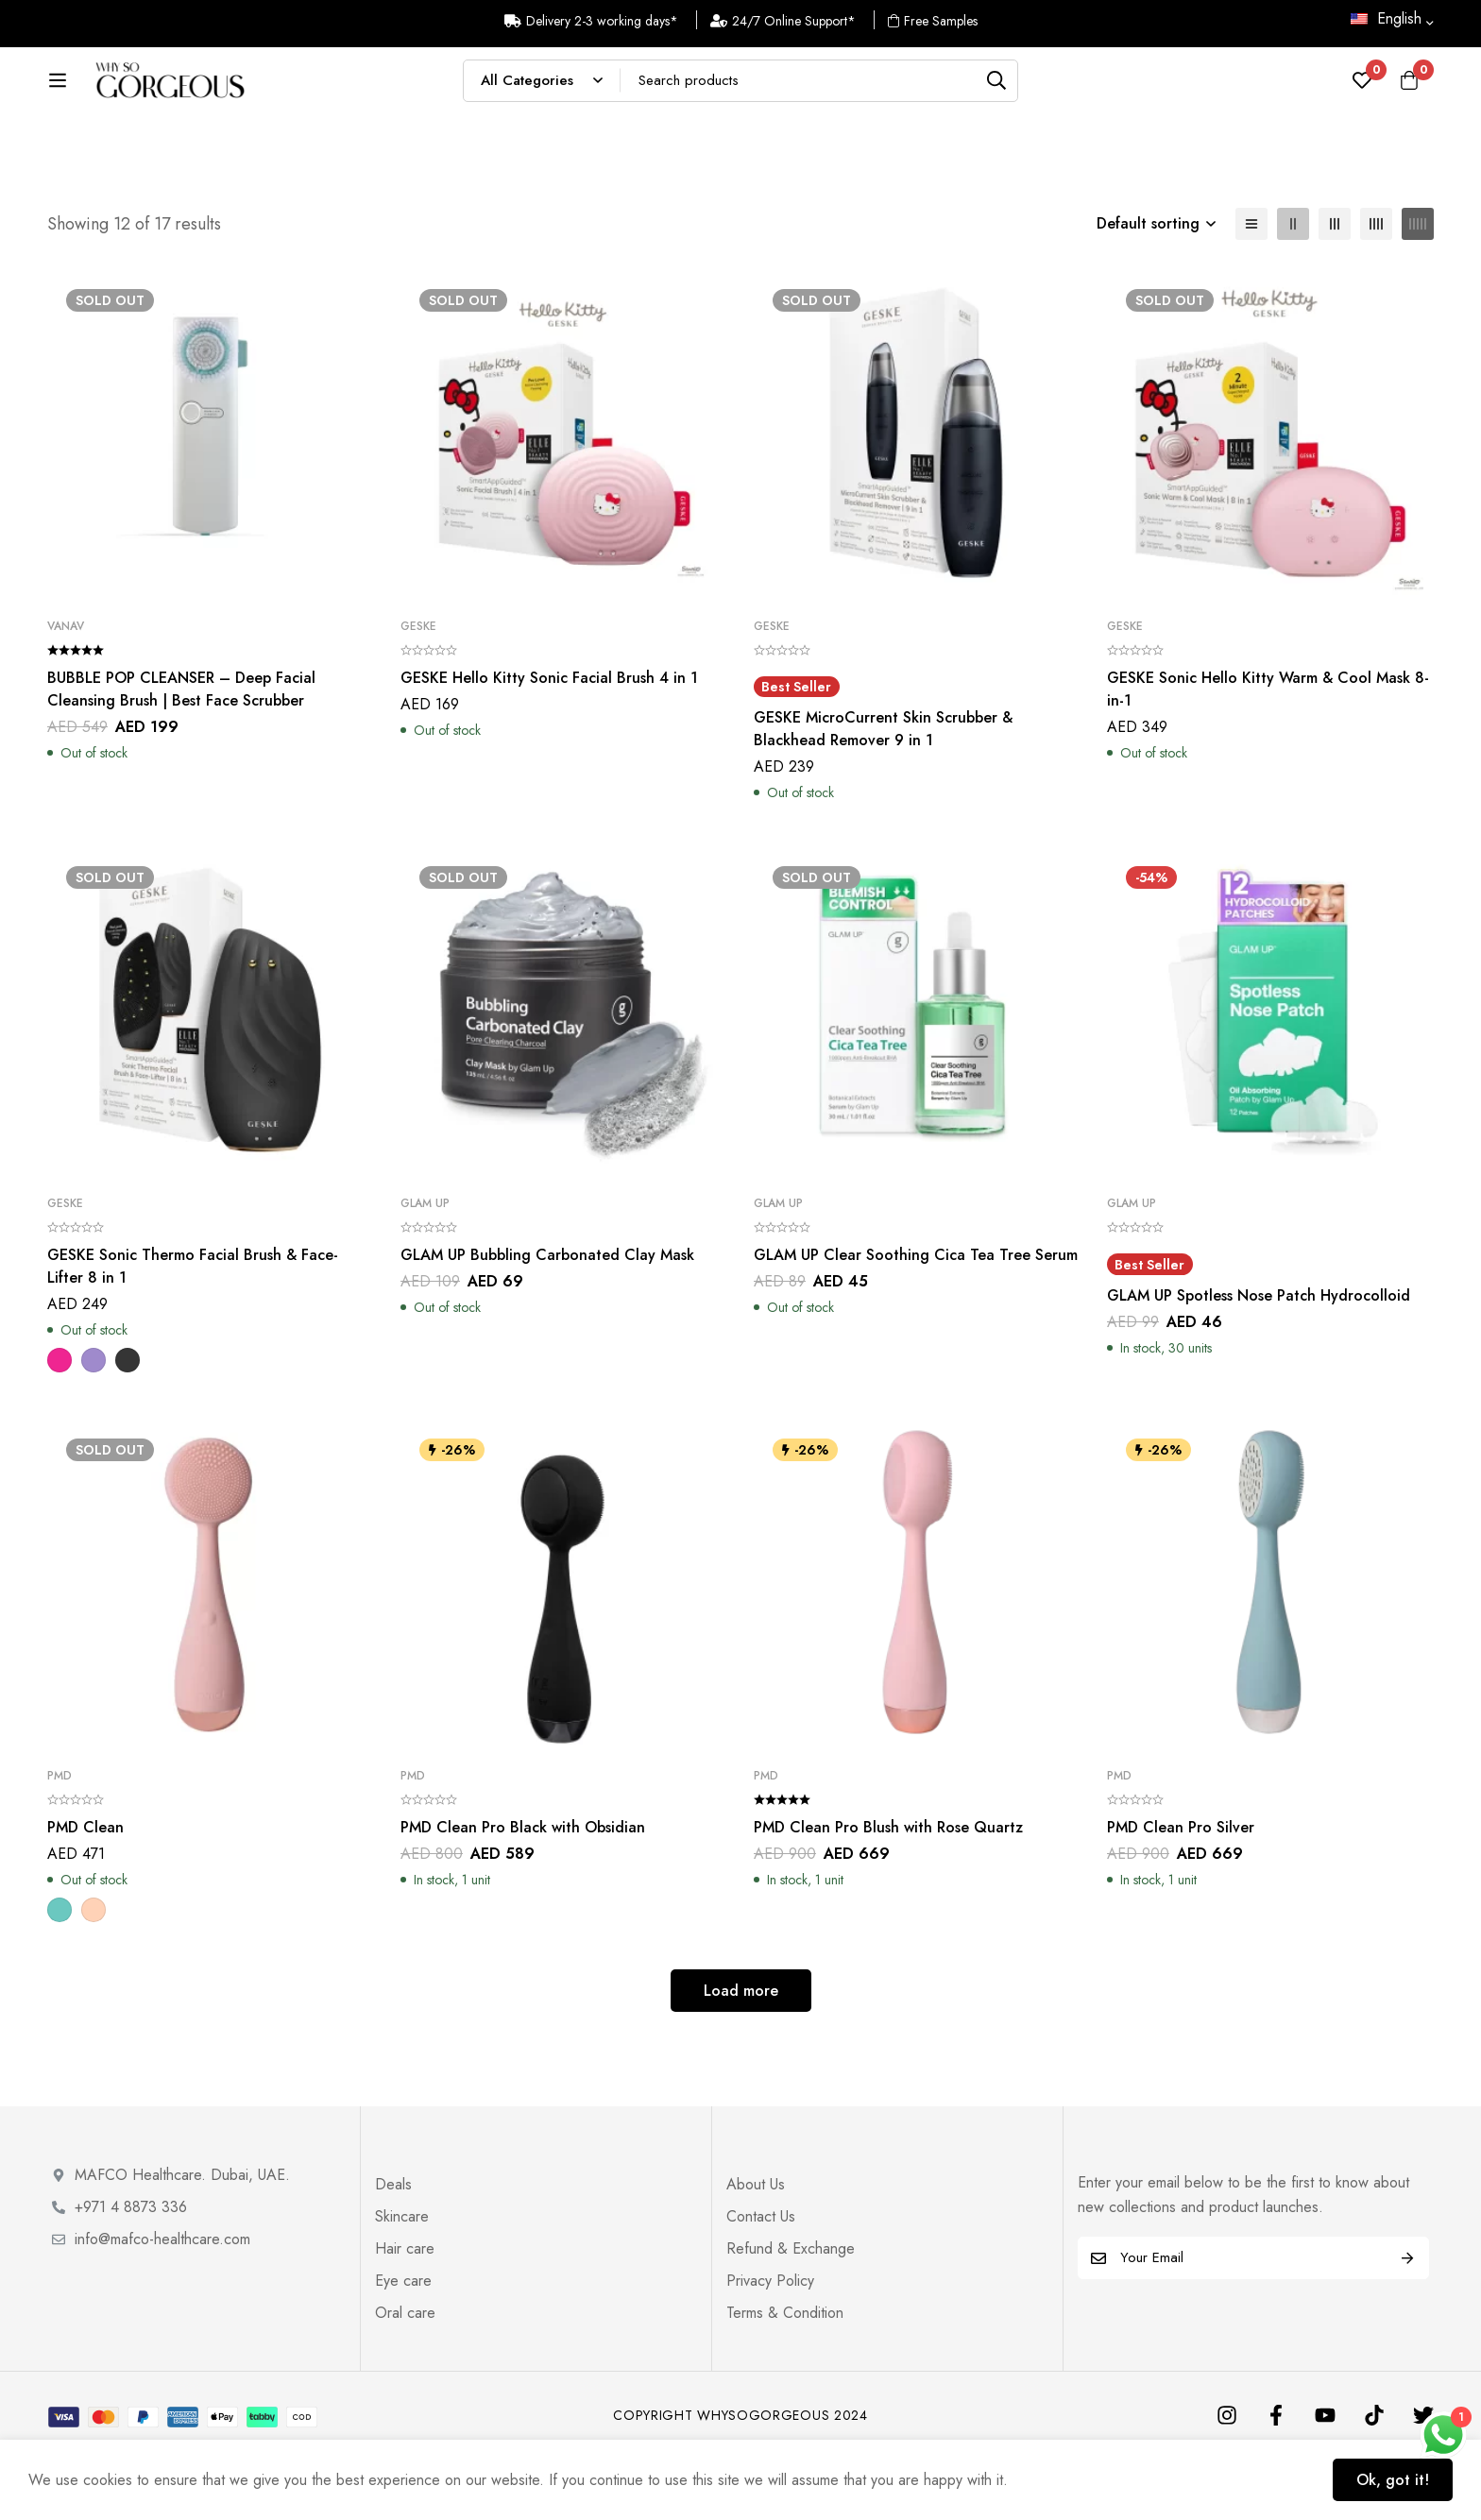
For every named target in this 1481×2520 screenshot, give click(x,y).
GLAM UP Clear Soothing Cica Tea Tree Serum (916, 1316)
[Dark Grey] (127, 1421)
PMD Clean (85, 1888)
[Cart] (1409, 89)
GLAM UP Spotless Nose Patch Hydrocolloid (1258, 1357)
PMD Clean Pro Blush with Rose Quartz (888, 1888)
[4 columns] (1376, 285)
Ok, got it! (1392, 2480)
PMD (59, 1837)
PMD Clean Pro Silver (1180, 1888)
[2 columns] (1293, 285)
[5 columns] (1418, 285)
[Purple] (93, 1421)
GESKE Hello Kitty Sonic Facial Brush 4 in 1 (549, 739)
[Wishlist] (1362, 89)
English (1386, 18)
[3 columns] (1335, 285)
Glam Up (425, 1264)
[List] (1251, 285)
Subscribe (1408, 2319)
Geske (418, 687)
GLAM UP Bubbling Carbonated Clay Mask (547, 1316)
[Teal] (59, 1971)
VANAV (65, 687)
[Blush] (93, 1971)
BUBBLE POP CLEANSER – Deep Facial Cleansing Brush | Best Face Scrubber (181, 750)
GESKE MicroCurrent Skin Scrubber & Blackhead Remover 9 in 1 (883, 790)
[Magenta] (59, 1421)
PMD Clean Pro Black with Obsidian (522, 1888)
